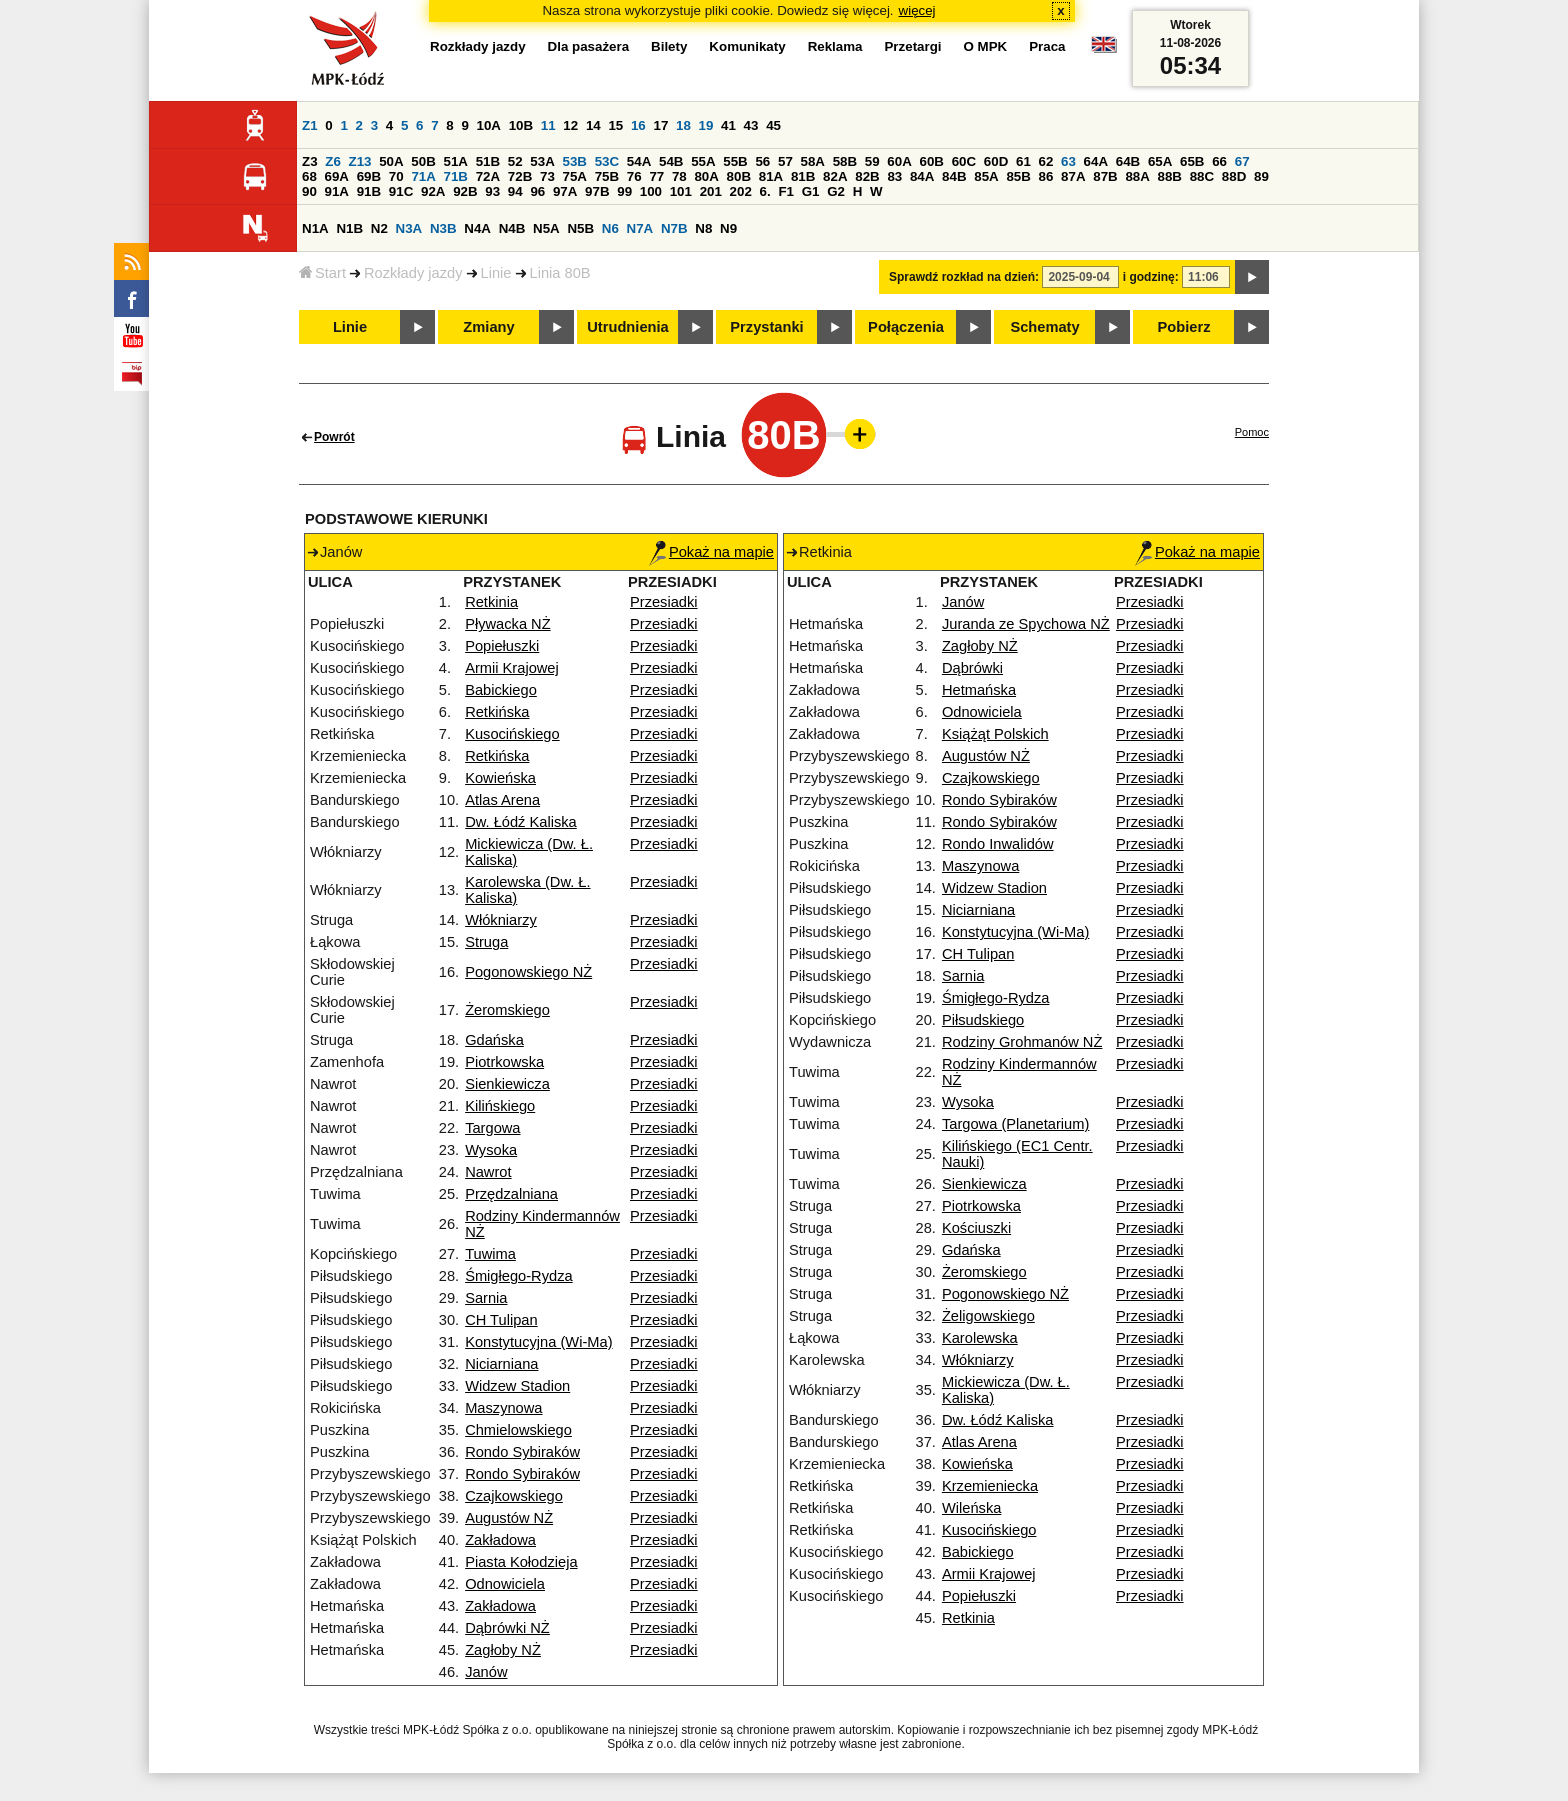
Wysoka (491, 1150)
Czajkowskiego (514, 1496)
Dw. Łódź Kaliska (521, 822)
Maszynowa (503, 1408)
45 (773, 125)
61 (1023, 161)
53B (575, 161)
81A (771, 176)
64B (1128, 161)
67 (1242, 161)
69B (369, 176)
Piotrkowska (504, 1062)
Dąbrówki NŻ (507, 1628)
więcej (917, 10)
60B (932, 161)
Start (322, 273)
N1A (315, 228)
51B (488, 161)
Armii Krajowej (512, 668)
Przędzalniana (511, 1194)
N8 (703, 228)
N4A (477, 228)
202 (741, 191)
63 (1068, 161)
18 (683, 125)
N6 (610, 228)
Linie (496, 273)
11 (548, 125)
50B (423, 161)
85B (1018, 176)
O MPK (986, 46)
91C (401, 191)
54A (639, 161)
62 (1046, 161)
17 (660, 125)
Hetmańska (979, 690)
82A (835, 176)
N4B (512, 228)
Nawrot (488, 1172)
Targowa (492, 1128)
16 (638, 125)
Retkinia (491, 602)
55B (735, 161)
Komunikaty (747, 46)
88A (1137, 176)
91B (369, 191)
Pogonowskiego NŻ (528, 972)
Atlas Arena (502, 800)
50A (391, 161)
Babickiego (501, 690)
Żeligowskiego (988, 1316)
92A (433, 191)
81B (803, 176)
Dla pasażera (589, 46)
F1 (786, 191)
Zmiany (488, 327)
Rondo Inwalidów (998, 844)
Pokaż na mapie (711, 552)
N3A (409, 228)
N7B (674, 228)
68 (309, 176)
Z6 (333, 161)
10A (489, 125)
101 (681, 191)
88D (1234, 176)
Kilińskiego (500, 1106)
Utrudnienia (627, 327)
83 (894, 176)
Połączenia (906, 327)
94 (515, 191)
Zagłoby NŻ (503, 1650)
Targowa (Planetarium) (1015, 1124)
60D (996, 161)
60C (964, 161)
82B (867, 176)
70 (396, 176)
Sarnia (486, 1298)
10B (521, 125)
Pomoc (1252, 432)
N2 (379, 228)
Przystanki (766, 327)
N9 (728, 228)
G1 (811, 191)
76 (634, 176)
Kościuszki (976, 1228)
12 (570, 125)
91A (337, 191)
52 (515, 161)
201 (711, 191)
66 (1219, 161)
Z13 (360, 161)
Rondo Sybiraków (522, 1452)
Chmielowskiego (518, 1430)
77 (656, 176)
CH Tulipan (501, 1320)
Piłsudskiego (983, 1020)
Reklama (835, 46)
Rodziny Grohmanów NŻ (1022, 1042)
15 (615, 125)
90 (309, 191)
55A (703, 161)
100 (651, 191)
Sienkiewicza (507, 1084)
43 (751, 125)
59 (872, 161)
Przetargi (912, 46)
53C (607, 161)
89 (1261, 176)
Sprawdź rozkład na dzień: (964, 277)
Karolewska (980, 1338)
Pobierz (1184, 327)
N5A (546, 228)
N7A (640, 228)
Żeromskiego (507, 1010)
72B (520, 176)
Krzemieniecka (990, 1486)
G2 (836, 191)
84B (954, 176)
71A (423, 176)
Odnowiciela (505, 1584)
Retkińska (497, 712)
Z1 (310, 125)
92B (465, 191)
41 (728, 125)
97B (597, 191)
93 (492, 191)
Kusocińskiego (512, 734)
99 (624, 191)
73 (547, 176)
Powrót (334, 437)
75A (575, 176)
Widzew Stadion (517, 1386)
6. (765, 191)
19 (706, 125)
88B (1170, 176)
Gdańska (494, 1040)
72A (488, 176)
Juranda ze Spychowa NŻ (1026, 624)
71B (456, 176)
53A (542, 161)
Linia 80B (560, 273)
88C (1202, 176)
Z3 (310, 161)
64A (1096, 161)
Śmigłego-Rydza (519, 1276)
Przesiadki (664, 602)
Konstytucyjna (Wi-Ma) (538, 1342)
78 (679, 176)
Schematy (1044, 327)
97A (565, 191)
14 (593, 125)
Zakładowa (500, 1540)
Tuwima (490, 1254)
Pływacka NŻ (508, 624)
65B (1192, 161)
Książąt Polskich (995, 734)
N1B (349, 228)
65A (1160, 161)
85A (986, 176)
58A (813, 161)
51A (456, 161)
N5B (580, 228)
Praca (1047, 46)
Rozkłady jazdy (413, 273)
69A (337, 176)
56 (762, 161)
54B (671, 161)
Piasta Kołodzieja (521, 1562)
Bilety (669, 46)
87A (1073, 176)
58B (845, 161)
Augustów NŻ (509, 1518)
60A (899, 161)
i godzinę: (1151, 277)
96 (537, 191)
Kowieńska (500, 778)
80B (739, 176)
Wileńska (971, 1508)
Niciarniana (501, 1364)
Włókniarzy (501, 920)
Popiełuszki (502, 646)
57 (785, 161)
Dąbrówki (972, 668)
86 (1046, 176)
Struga (486, 942)
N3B (443, 228)
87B (1105, 176)
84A (922, 176)
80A (706, 176)
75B (607, 176)
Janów (486, 1672)
